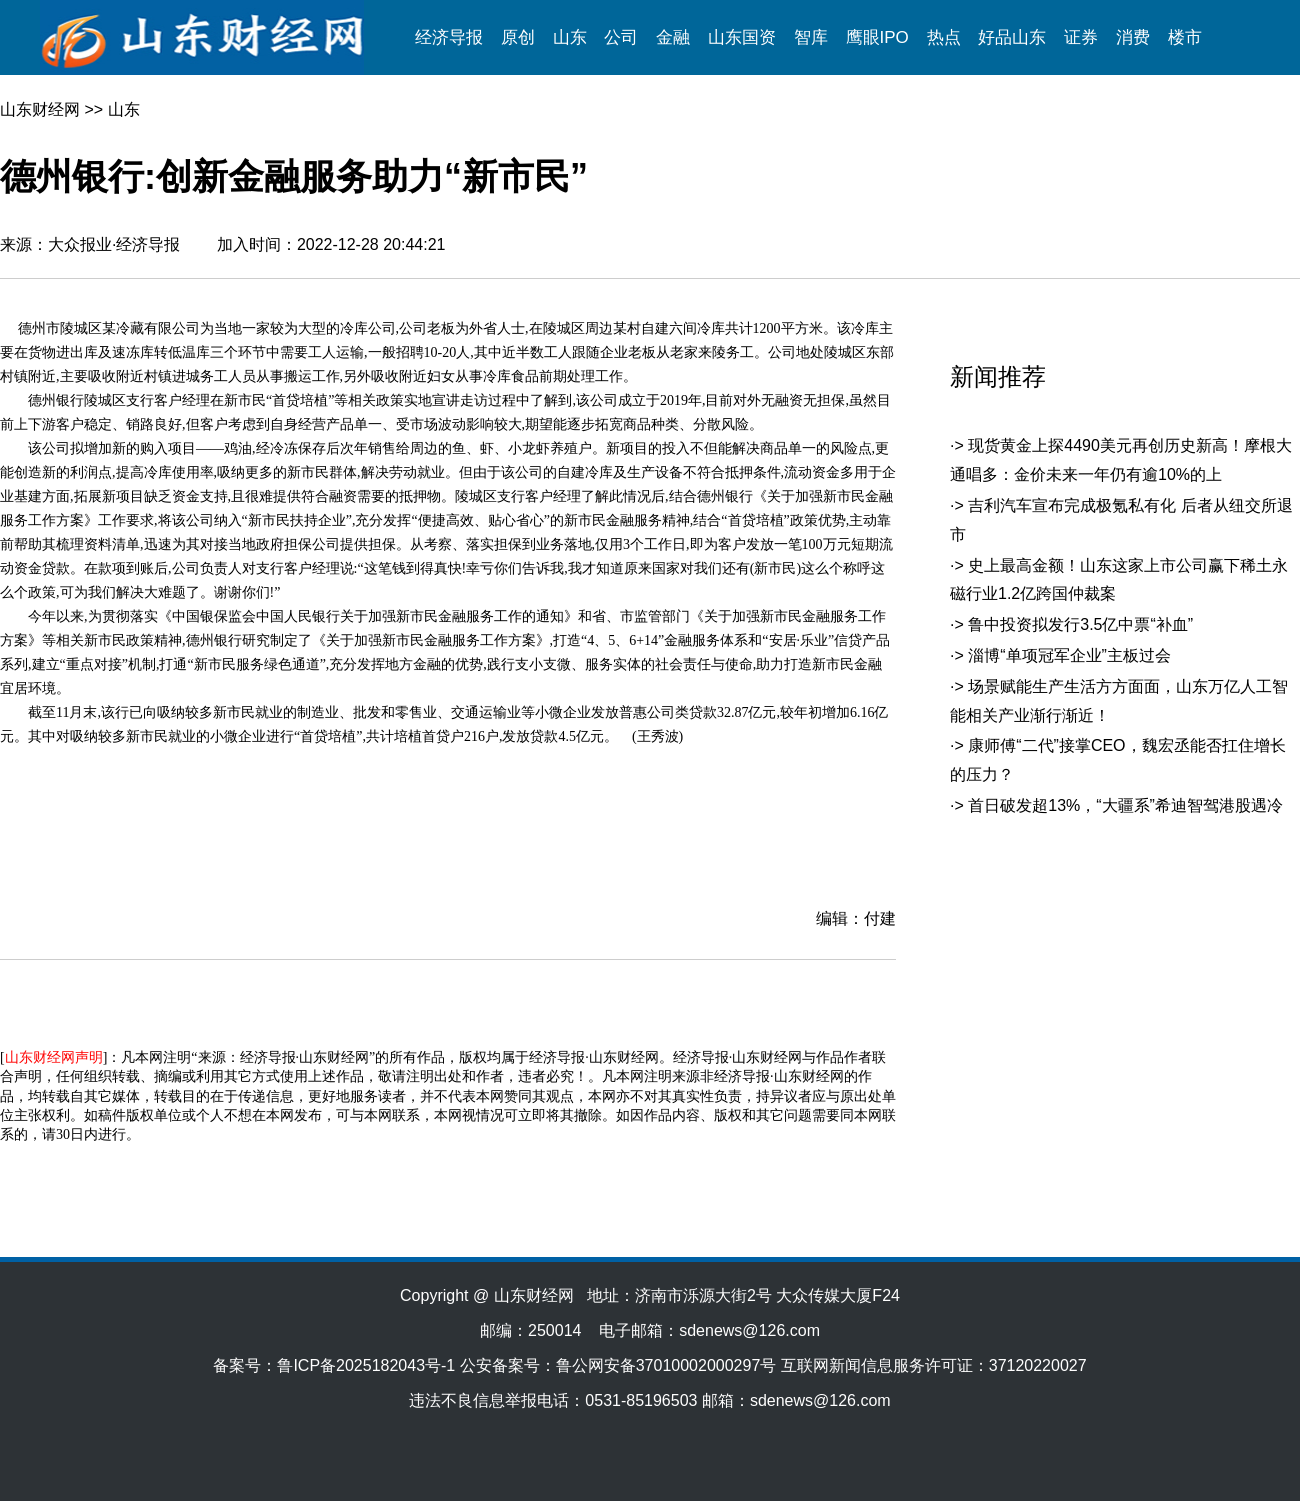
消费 (1133, 37)
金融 (673, 37)
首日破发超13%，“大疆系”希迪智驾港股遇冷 (1125, 805)
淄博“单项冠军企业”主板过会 (1069, 655)
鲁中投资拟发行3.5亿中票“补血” (1080, 624)
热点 (944, 37)
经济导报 (449, 37)
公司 (621, 37)
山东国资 (742, 37)
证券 (1081, 37)
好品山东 (1012, 37)
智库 (811, 37)
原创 (518, 37)
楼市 (1185, 37)
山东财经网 (40, 109)
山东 (570, 37)
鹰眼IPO (877, 37)
